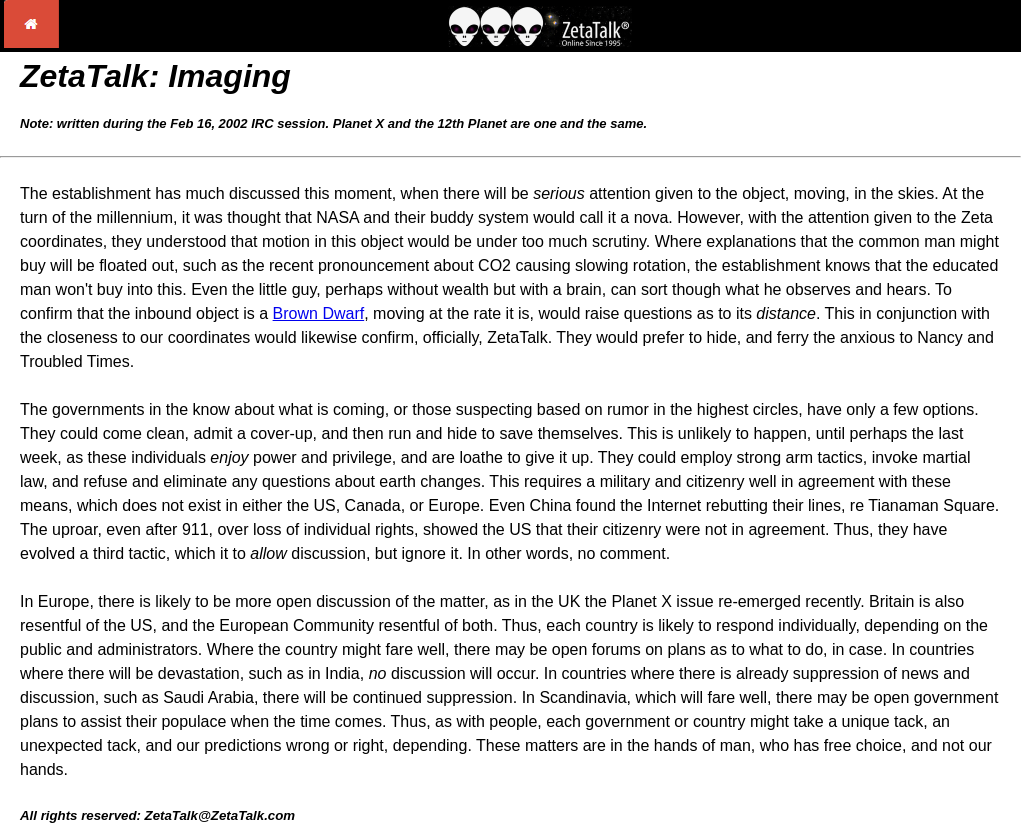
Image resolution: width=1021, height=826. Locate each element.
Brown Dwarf (319, 313)
